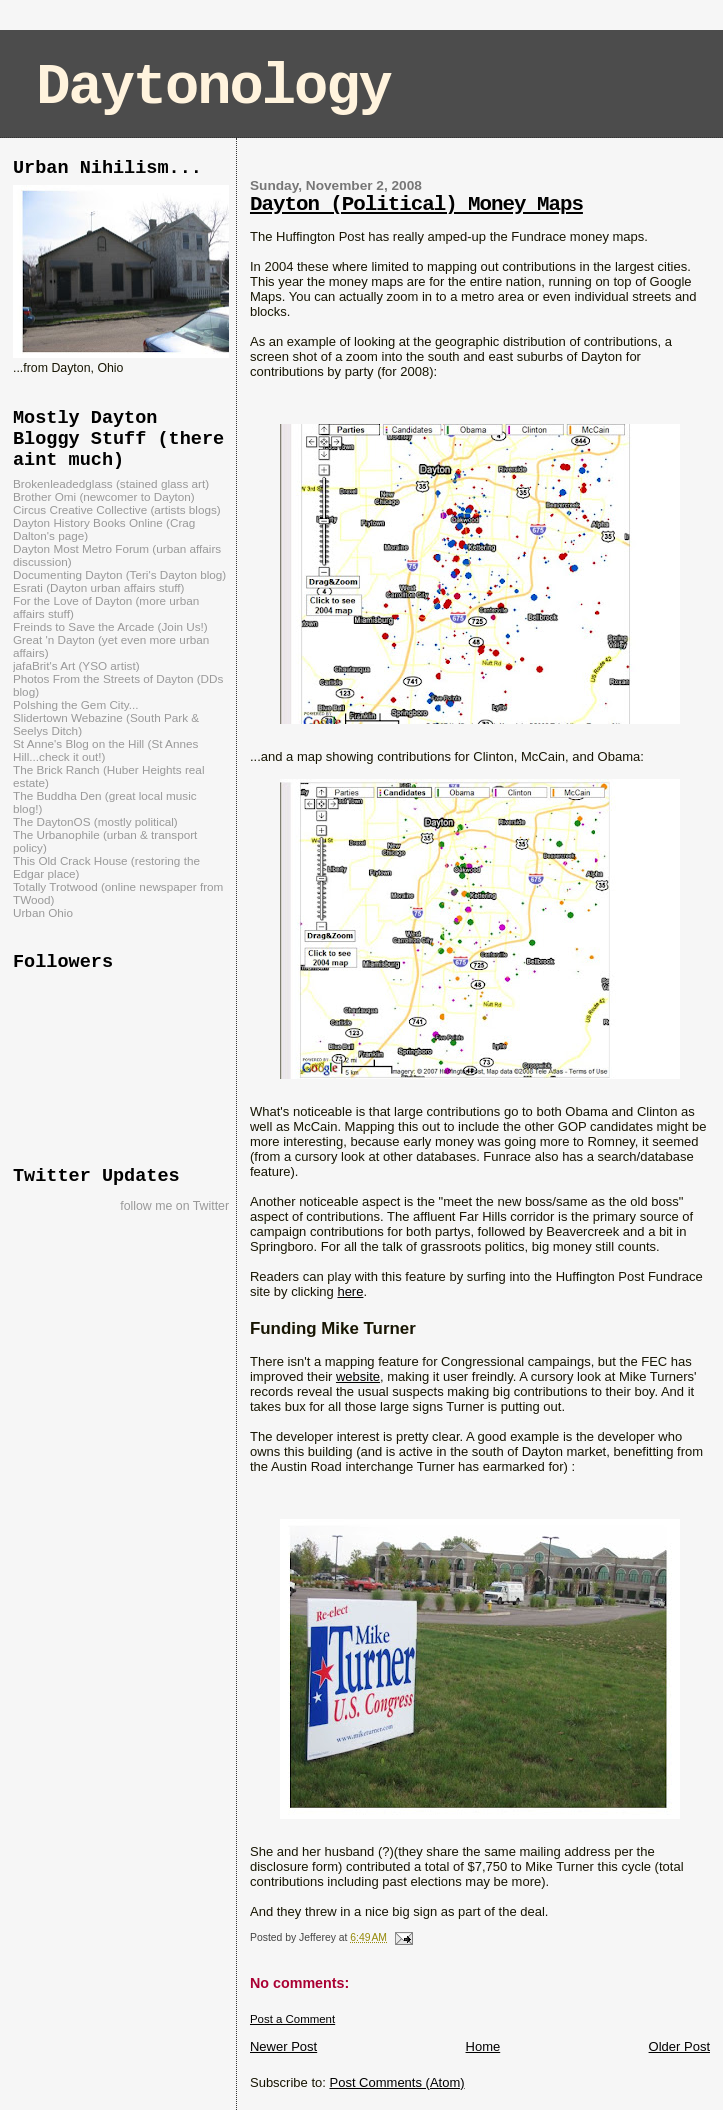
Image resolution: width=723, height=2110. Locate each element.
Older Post (679, 2046)
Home (483, 2046)
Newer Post (283, 2046)
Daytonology (213, 87)
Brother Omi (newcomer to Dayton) (104, 496)
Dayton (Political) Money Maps (416, 204)
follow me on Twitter (174, 1206)
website (358, 1376)
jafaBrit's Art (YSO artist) (76, 665)
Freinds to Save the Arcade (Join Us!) (110, 626)
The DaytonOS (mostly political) (95, 821)
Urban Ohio (43, 912)
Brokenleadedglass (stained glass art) (111, 483)
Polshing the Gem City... (75, 704)
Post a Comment (292, 2019)
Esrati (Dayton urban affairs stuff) (99, 587)
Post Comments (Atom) (396, 2082)
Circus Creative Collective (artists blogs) (117, 509)
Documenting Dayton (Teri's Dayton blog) (119, 574)
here (350, 1291)
